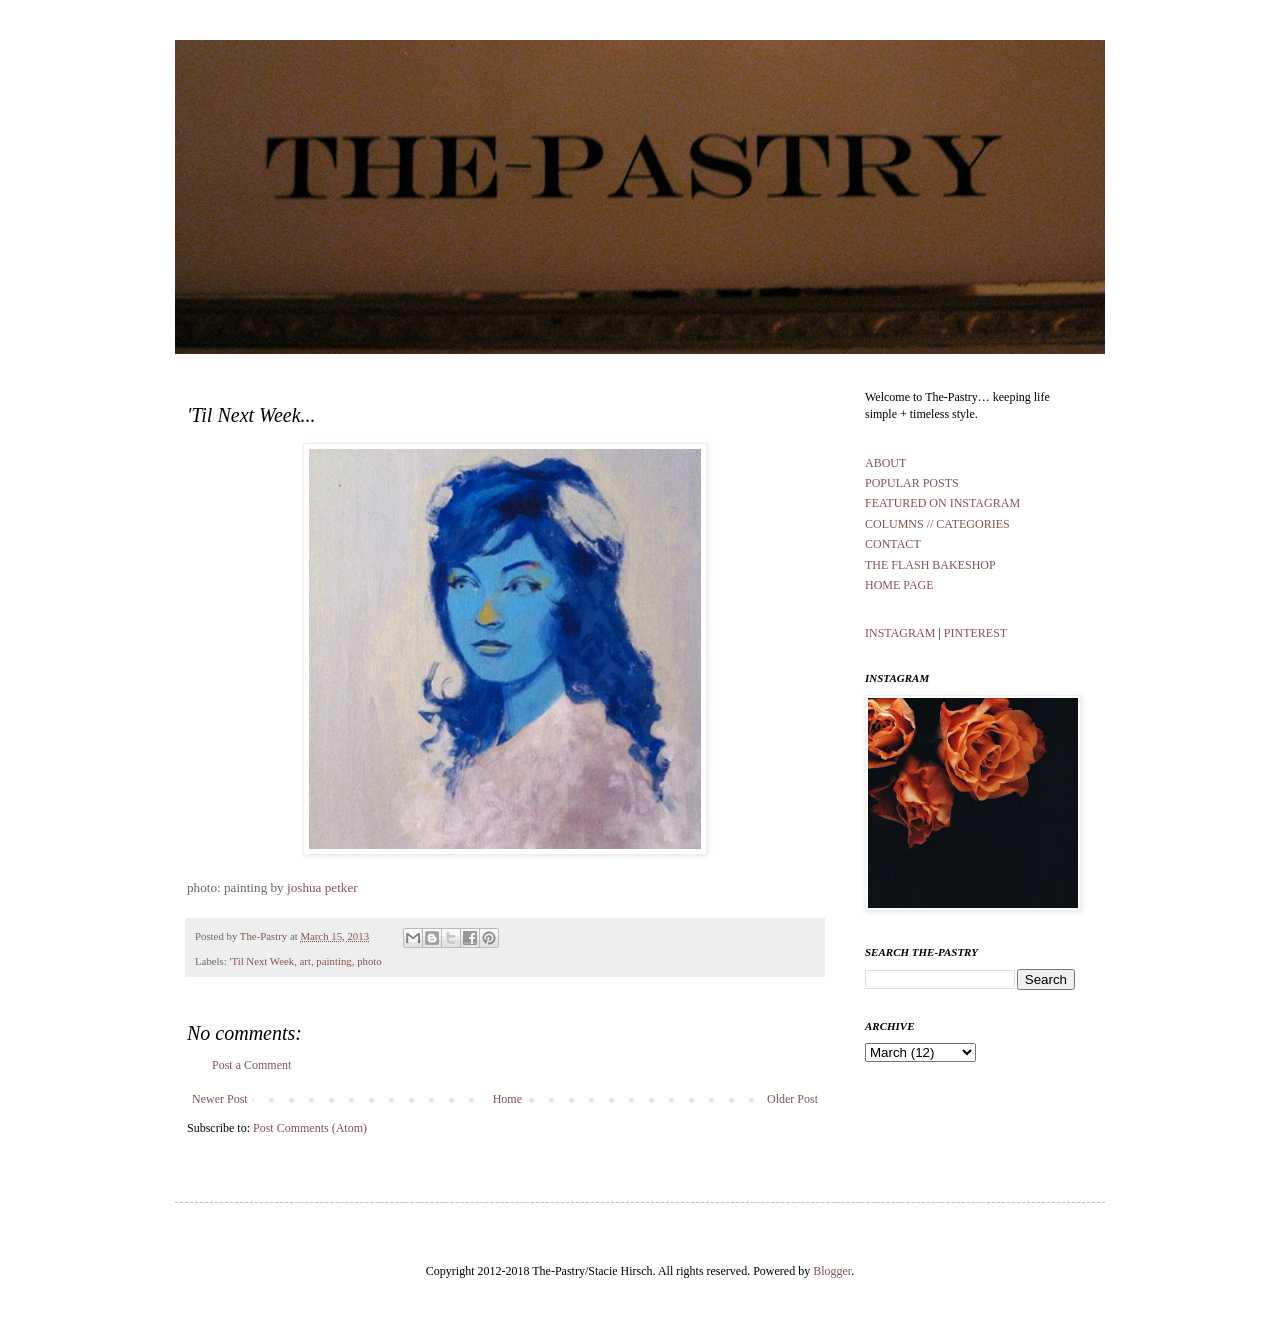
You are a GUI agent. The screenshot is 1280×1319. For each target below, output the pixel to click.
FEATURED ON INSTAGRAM (942, 503)
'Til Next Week (261, 961)
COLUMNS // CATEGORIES (937, 524)
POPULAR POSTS (912, 483)
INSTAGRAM (901, 633)
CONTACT (893, 544)
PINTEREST (975, 633)
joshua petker (322, 887)
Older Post (792, 1099)
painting (333, 961)
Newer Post (220, 1099)
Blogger (832, 1271)
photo (369, 961)
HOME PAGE (899, 585)
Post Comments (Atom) (310, 1128)
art (305, 961)
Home (507, 1099)
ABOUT (885, 463)
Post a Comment (251, 1065)
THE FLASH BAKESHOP (930, 565)
